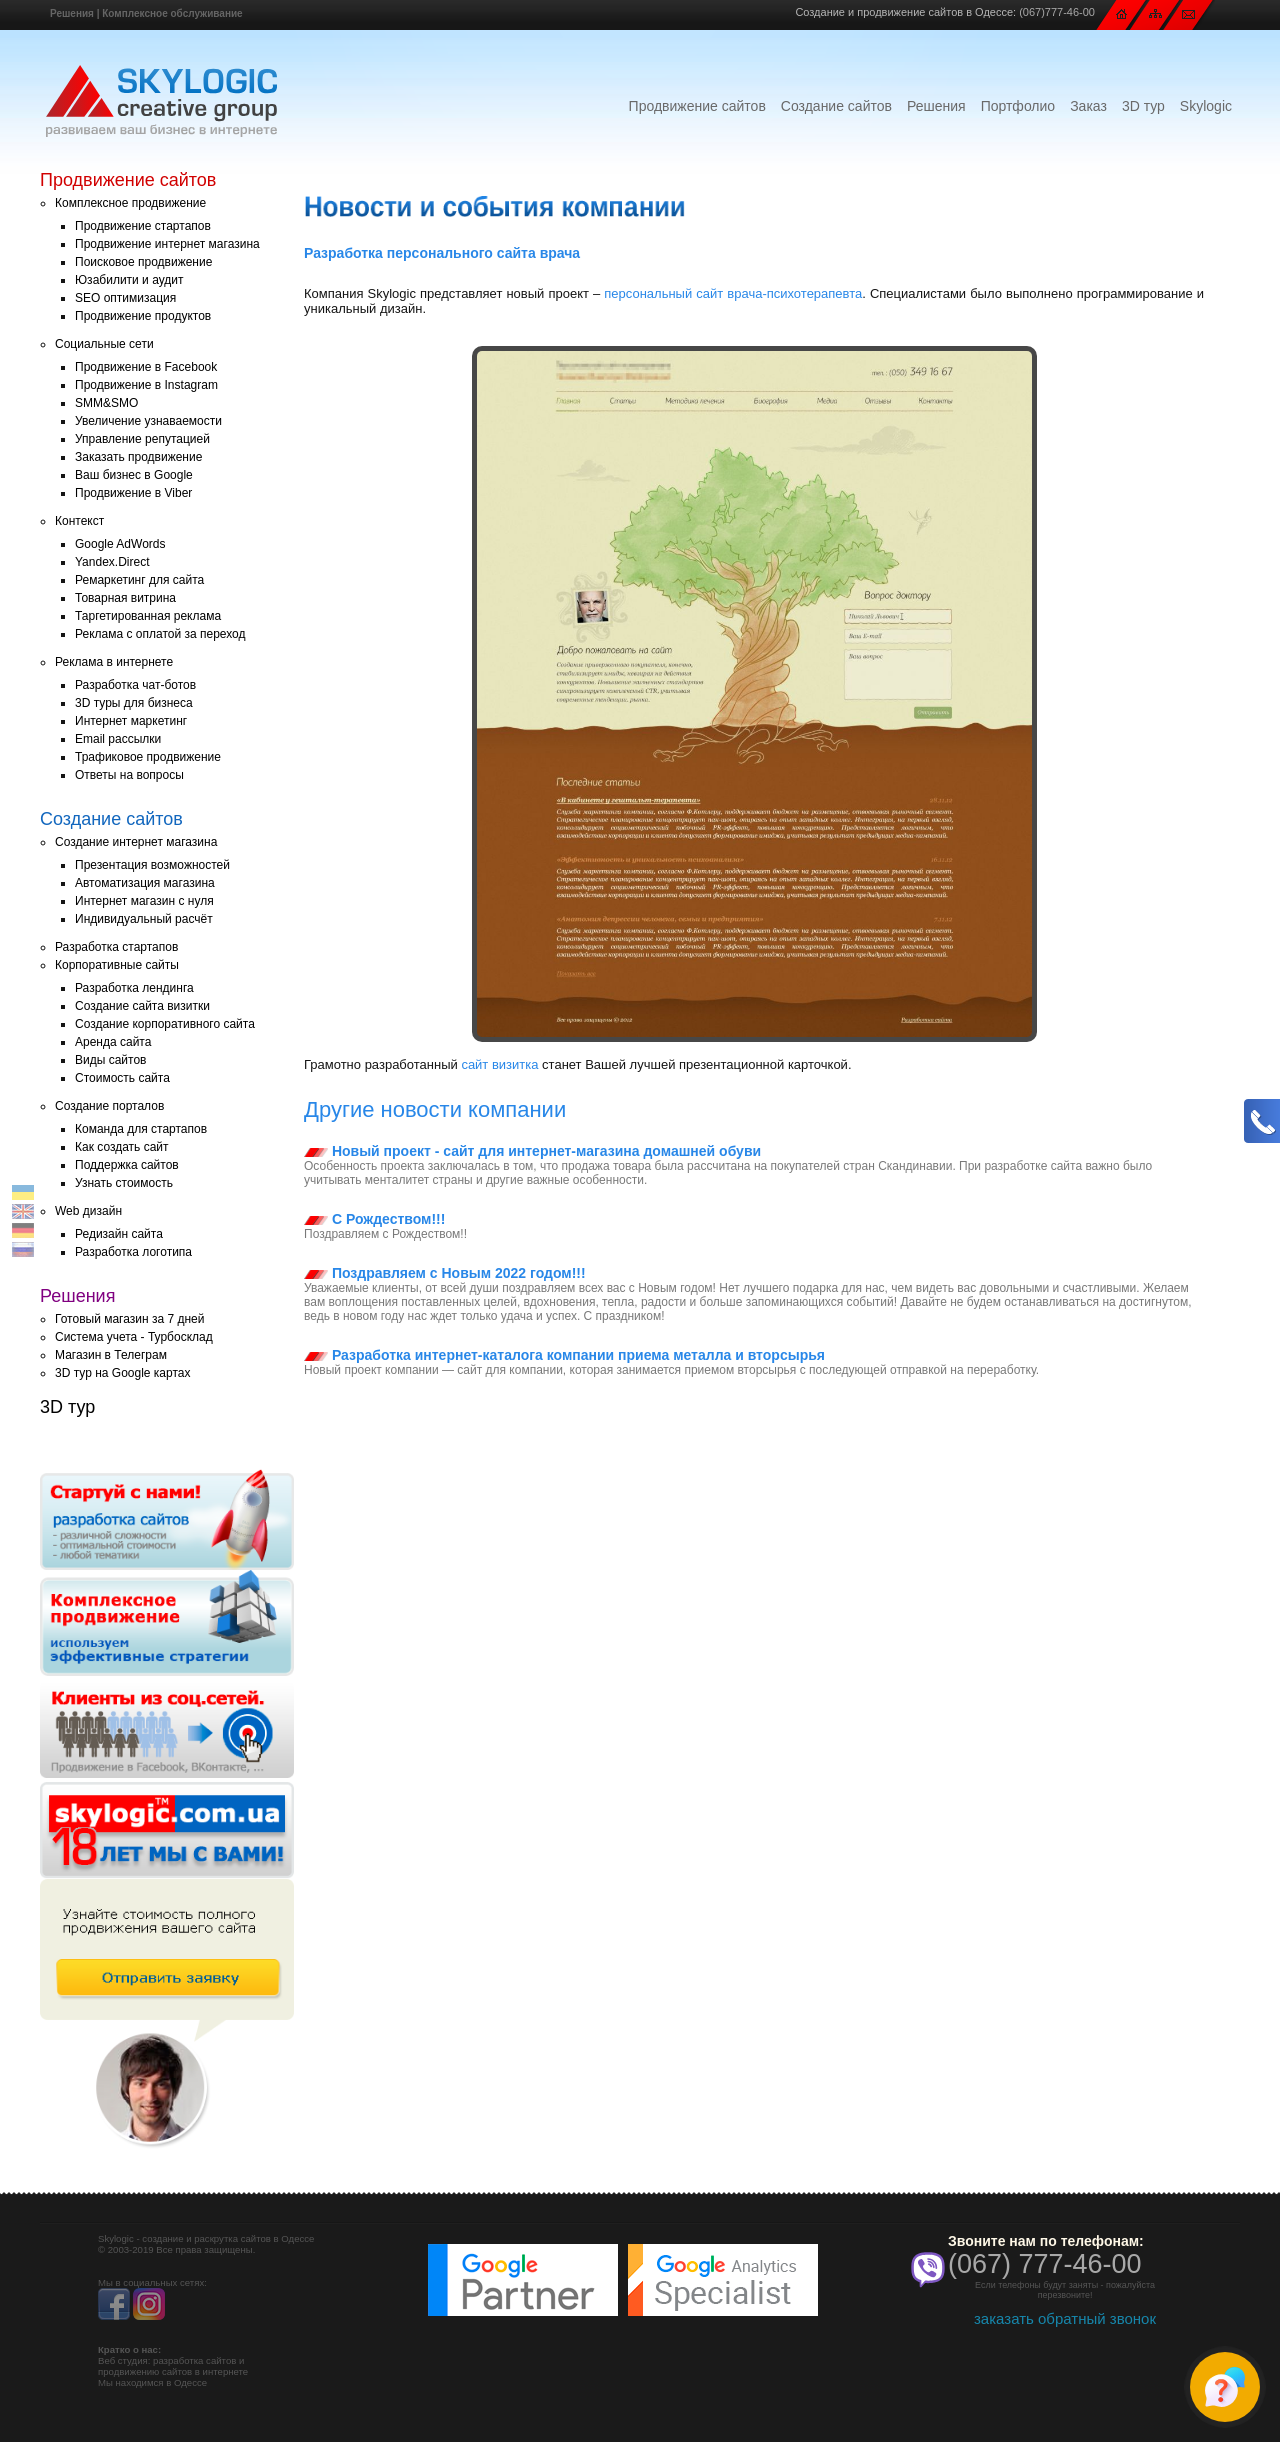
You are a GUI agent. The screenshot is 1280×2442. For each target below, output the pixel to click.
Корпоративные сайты (117, 965)
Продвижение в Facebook (146, 367)
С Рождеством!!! (374, 1219)
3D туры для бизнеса (134, 703)
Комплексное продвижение (130, 203)
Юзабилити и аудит (129, 280)
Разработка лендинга (134, 988)
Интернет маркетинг (131, 721)
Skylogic (1206, 106)
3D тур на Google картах (122, 1373)
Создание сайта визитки (142, 1006)
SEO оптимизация (125, 298)
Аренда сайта (113, 1042)
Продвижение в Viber (133, 493)
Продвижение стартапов (143, 226)
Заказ (1088, 106)
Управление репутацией (142, 439)
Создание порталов (109, 1106)
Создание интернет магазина (136, 842)
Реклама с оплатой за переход (160, 634)
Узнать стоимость (124, 1183)
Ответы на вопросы (129, 775)
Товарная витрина (125, 598)
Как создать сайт (122, 1147)
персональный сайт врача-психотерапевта (733, 293)
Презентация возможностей (152, 865)
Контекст (79, 521)
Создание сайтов (836, 106)
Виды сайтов (110, 1060)
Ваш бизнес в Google (134, 475)
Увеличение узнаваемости (148, 421)
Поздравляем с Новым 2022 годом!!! (445, 1273)
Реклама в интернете (114, 662)
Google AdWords (120, 544)
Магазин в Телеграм (111, 1355)
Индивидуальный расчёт (144, 919)
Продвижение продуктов (143, 316)
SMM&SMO (106, 403)
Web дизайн (88, 1211)
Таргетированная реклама (148, 616)
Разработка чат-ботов (135, 685)
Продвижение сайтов (697, 106)
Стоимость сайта (122, 1078)
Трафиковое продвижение (148, 757)
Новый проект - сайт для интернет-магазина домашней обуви (532, 1151)
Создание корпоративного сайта (165, 1024)
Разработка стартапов (116, 947)
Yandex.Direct (112, 562)
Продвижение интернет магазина (167, 244)
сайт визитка (499, 1064)
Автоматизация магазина (145, 883)
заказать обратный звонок (1065, 2318)
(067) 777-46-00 (1045, 2264)
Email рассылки (118, 739)
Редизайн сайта (119, 1234)
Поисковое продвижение (143, 262)
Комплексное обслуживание (172, 13)
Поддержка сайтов (127, 1165)
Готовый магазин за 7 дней (129, 1319)
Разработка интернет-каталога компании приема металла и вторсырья (564, 1355)
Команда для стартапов (141, 1129)
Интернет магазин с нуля (144, 901)
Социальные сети (104, 344)
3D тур (1143, 106)
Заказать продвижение (138, 457)
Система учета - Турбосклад (134, 1337)
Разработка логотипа (133, 1252)
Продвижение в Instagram (146, 385)
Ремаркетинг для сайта (139, 580)
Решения (72, 13)
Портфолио (1018, 106)
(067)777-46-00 (1057, 12)
